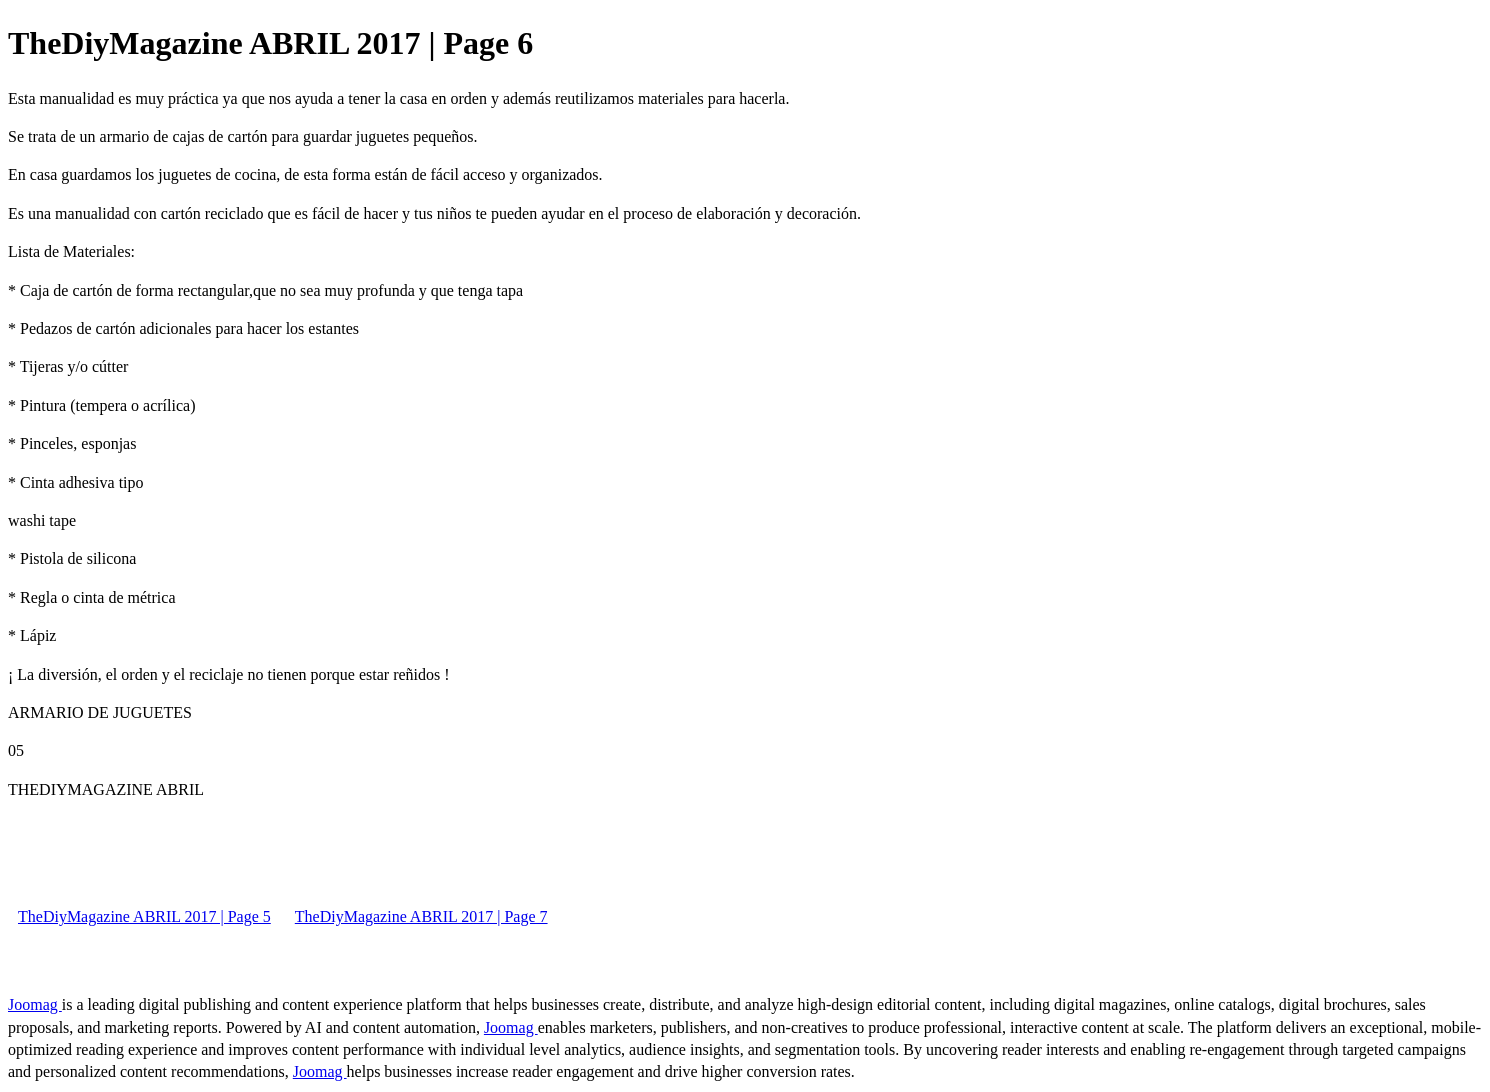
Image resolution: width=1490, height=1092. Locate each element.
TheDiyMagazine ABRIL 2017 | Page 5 (144, 916)
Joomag (35, 1004)
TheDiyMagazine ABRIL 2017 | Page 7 (421, 916)
